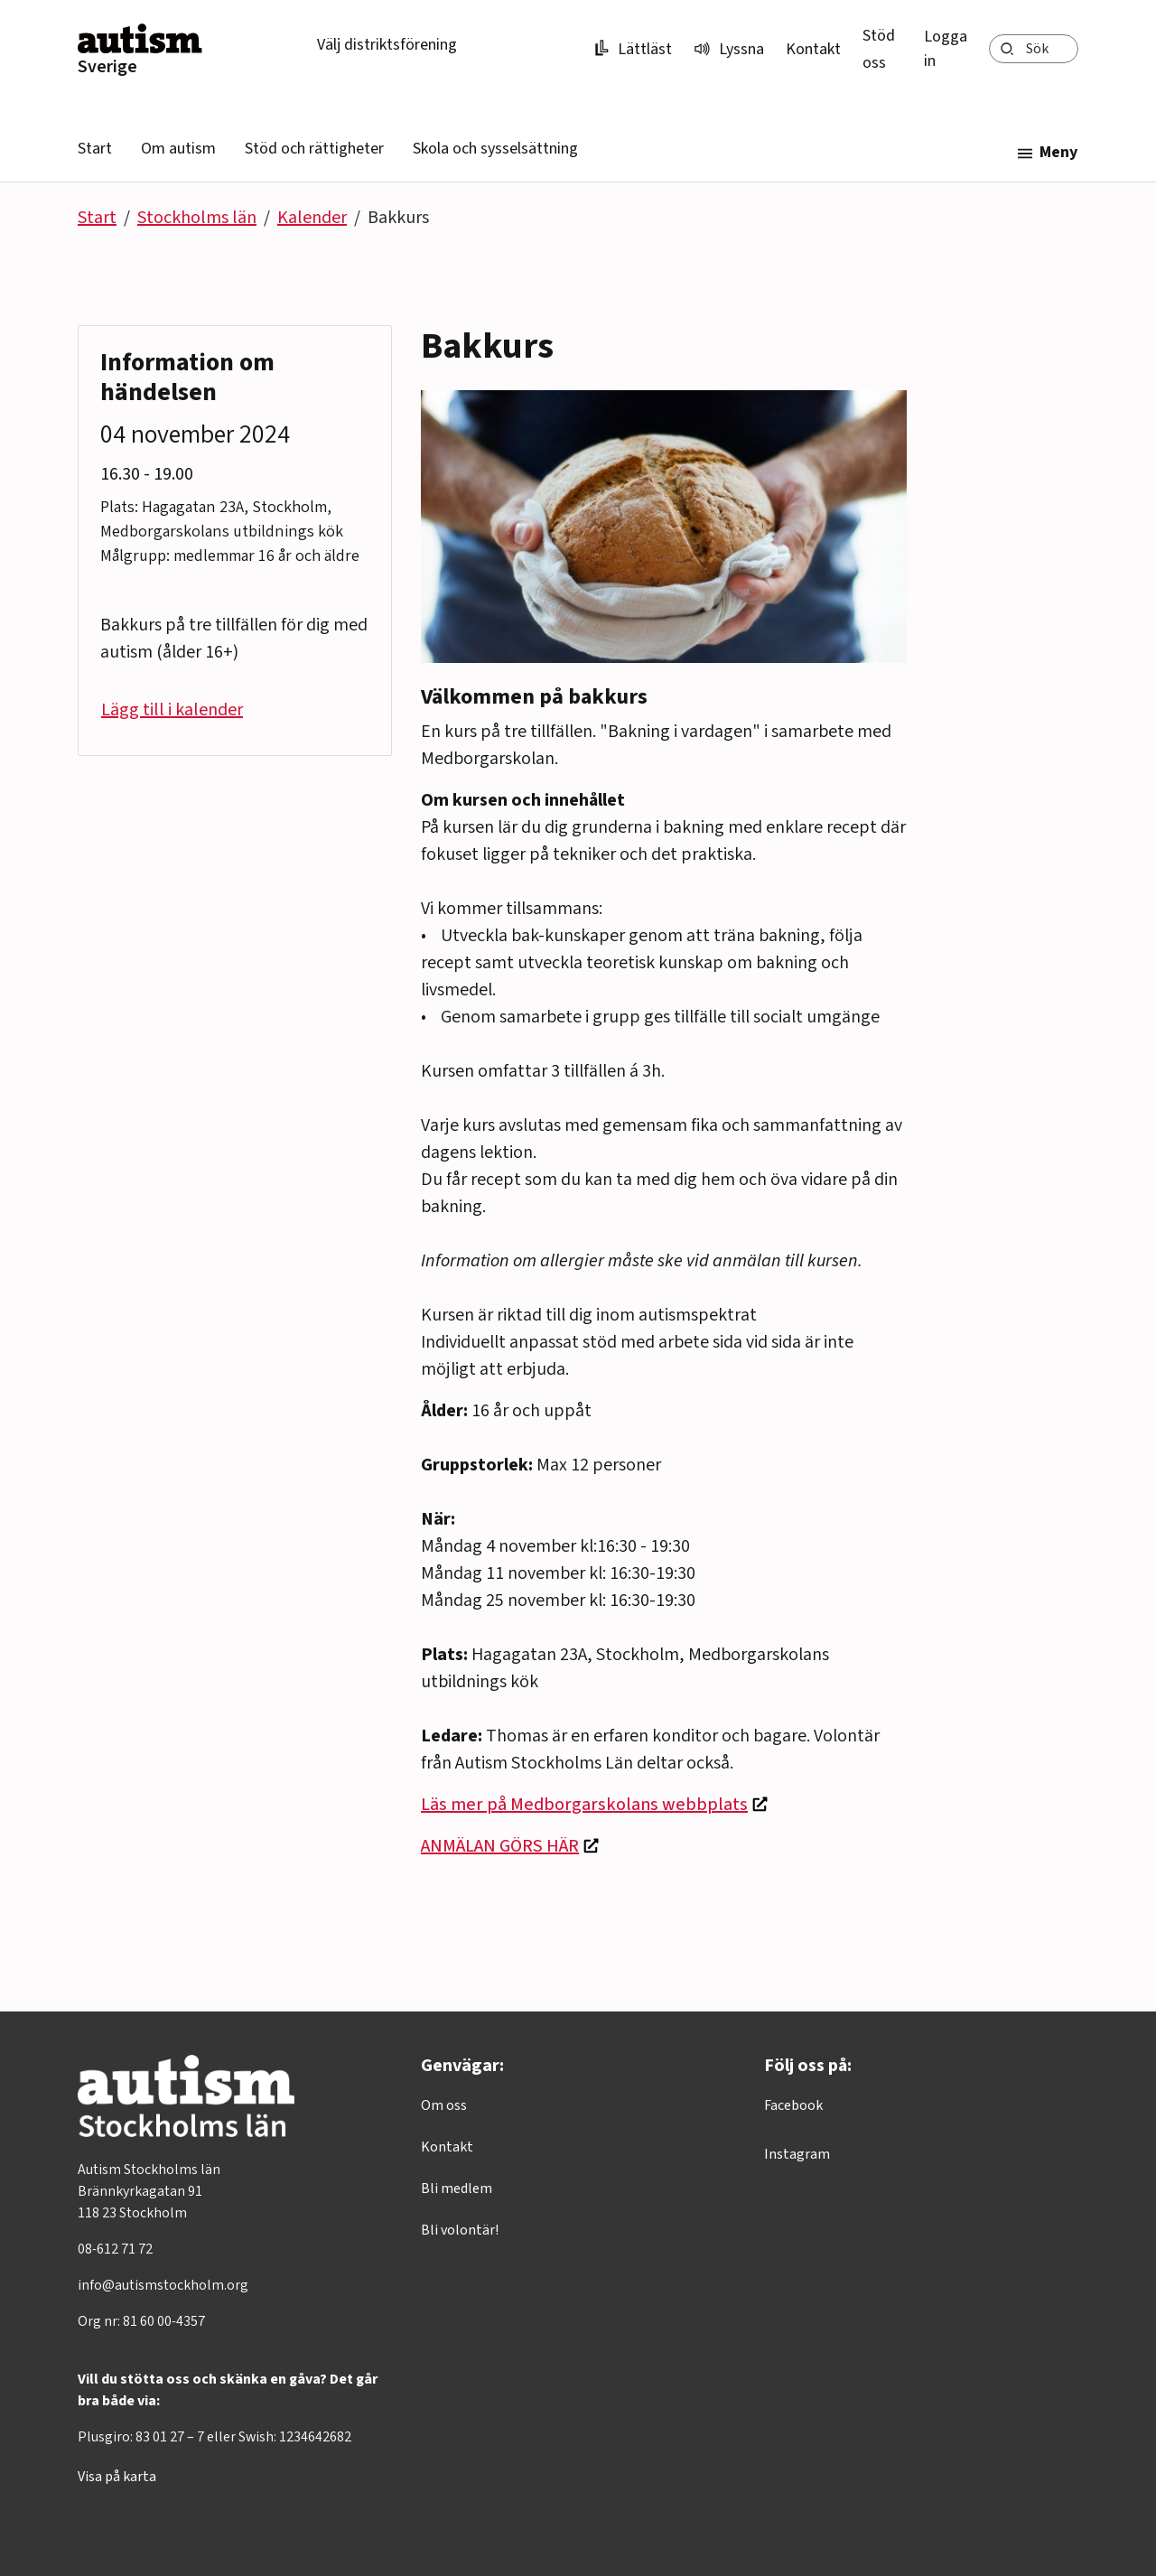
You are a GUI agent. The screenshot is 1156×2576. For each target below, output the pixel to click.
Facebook (793, 2105)
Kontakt (813, 49)
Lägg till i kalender (172, 710)
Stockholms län (196, 217)
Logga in (945, 48)
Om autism (178, 148)
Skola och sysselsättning (495, 148)
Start (95, 148)
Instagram (797, 2154)
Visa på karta (117, 2477)
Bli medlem (456, 2188)
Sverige (107, 66)
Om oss (444, 2105)
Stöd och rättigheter (314, 148)
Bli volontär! (460, 2230)
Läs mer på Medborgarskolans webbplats (584, 1804)
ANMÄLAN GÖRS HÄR (500, 1846)
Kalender (312, 217)
